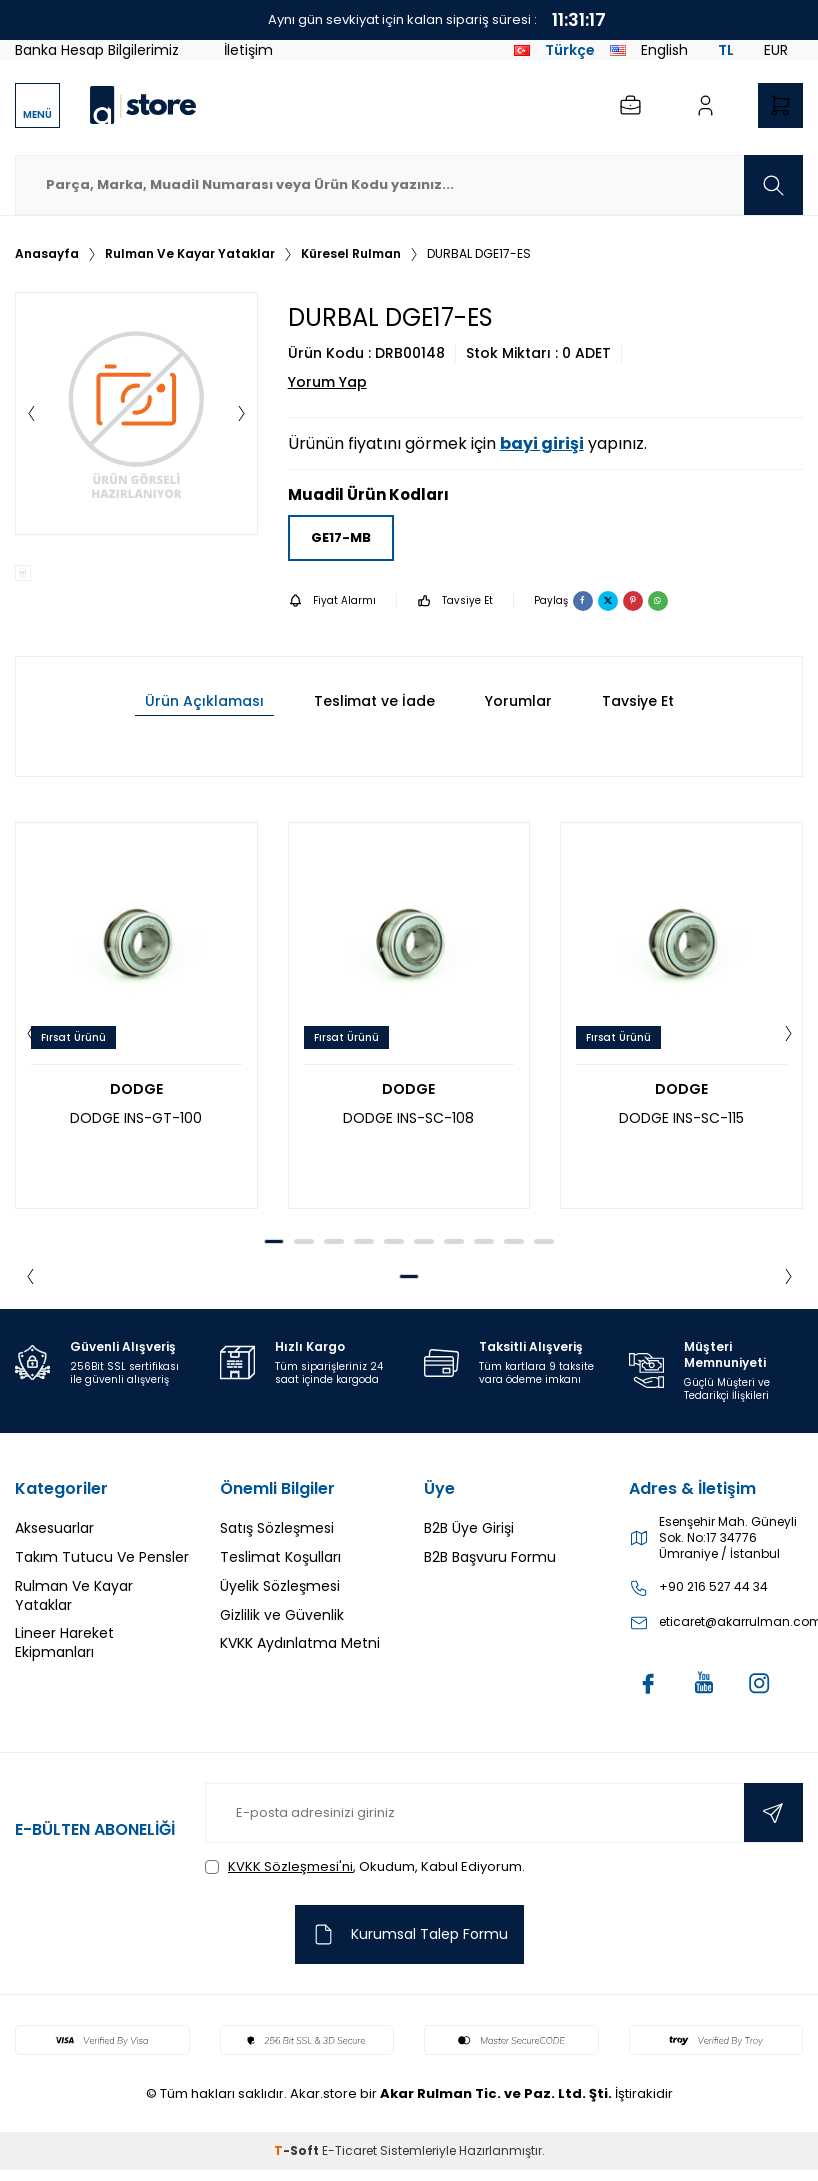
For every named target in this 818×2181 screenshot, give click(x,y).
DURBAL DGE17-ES (479, 254)
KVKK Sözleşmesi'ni (290, 1866)
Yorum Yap (327, 382)
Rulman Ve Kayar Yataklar (190, 254)
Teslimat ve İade (374, 701)
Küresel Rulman (351, 254)
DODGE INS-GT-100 (136, 1118)
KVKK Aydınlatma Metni (300, 1643)
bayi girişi (542, 443)
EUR (776, 50)
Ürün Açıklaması (204, 701)
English (649, 50)
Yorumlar (518, 701)
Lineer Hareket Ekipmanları (64, 1642)
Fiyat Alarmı (332, 600)
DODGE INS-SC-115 (681, 1118)
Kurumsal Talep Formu (409, 1935)
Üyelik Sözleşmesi (280, 1586)
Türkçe (554, 50)
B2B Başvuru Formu (490, 1557)
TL (726, 50)
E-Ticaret (349, 2151)
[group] (136, 413)
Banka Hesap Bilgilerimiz (97, 50)
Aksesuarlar (54, 1528)
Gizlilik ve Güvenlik (282, 1615)
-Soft (298, 2151)
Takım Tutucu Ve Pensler (102, 1557)
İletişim (248, 50)
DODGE (136, 1089)
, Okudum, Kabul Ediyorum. (365, 1866)
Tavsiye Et (455, 600)
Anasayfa (47, 254)
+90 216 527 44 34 (713, 1587)
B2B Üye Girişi (469, 1528)
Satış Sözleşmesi (277, 1528)
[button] (31, 414)
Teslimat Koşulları (280, 1557)
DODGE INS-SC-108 (408, 1118)
